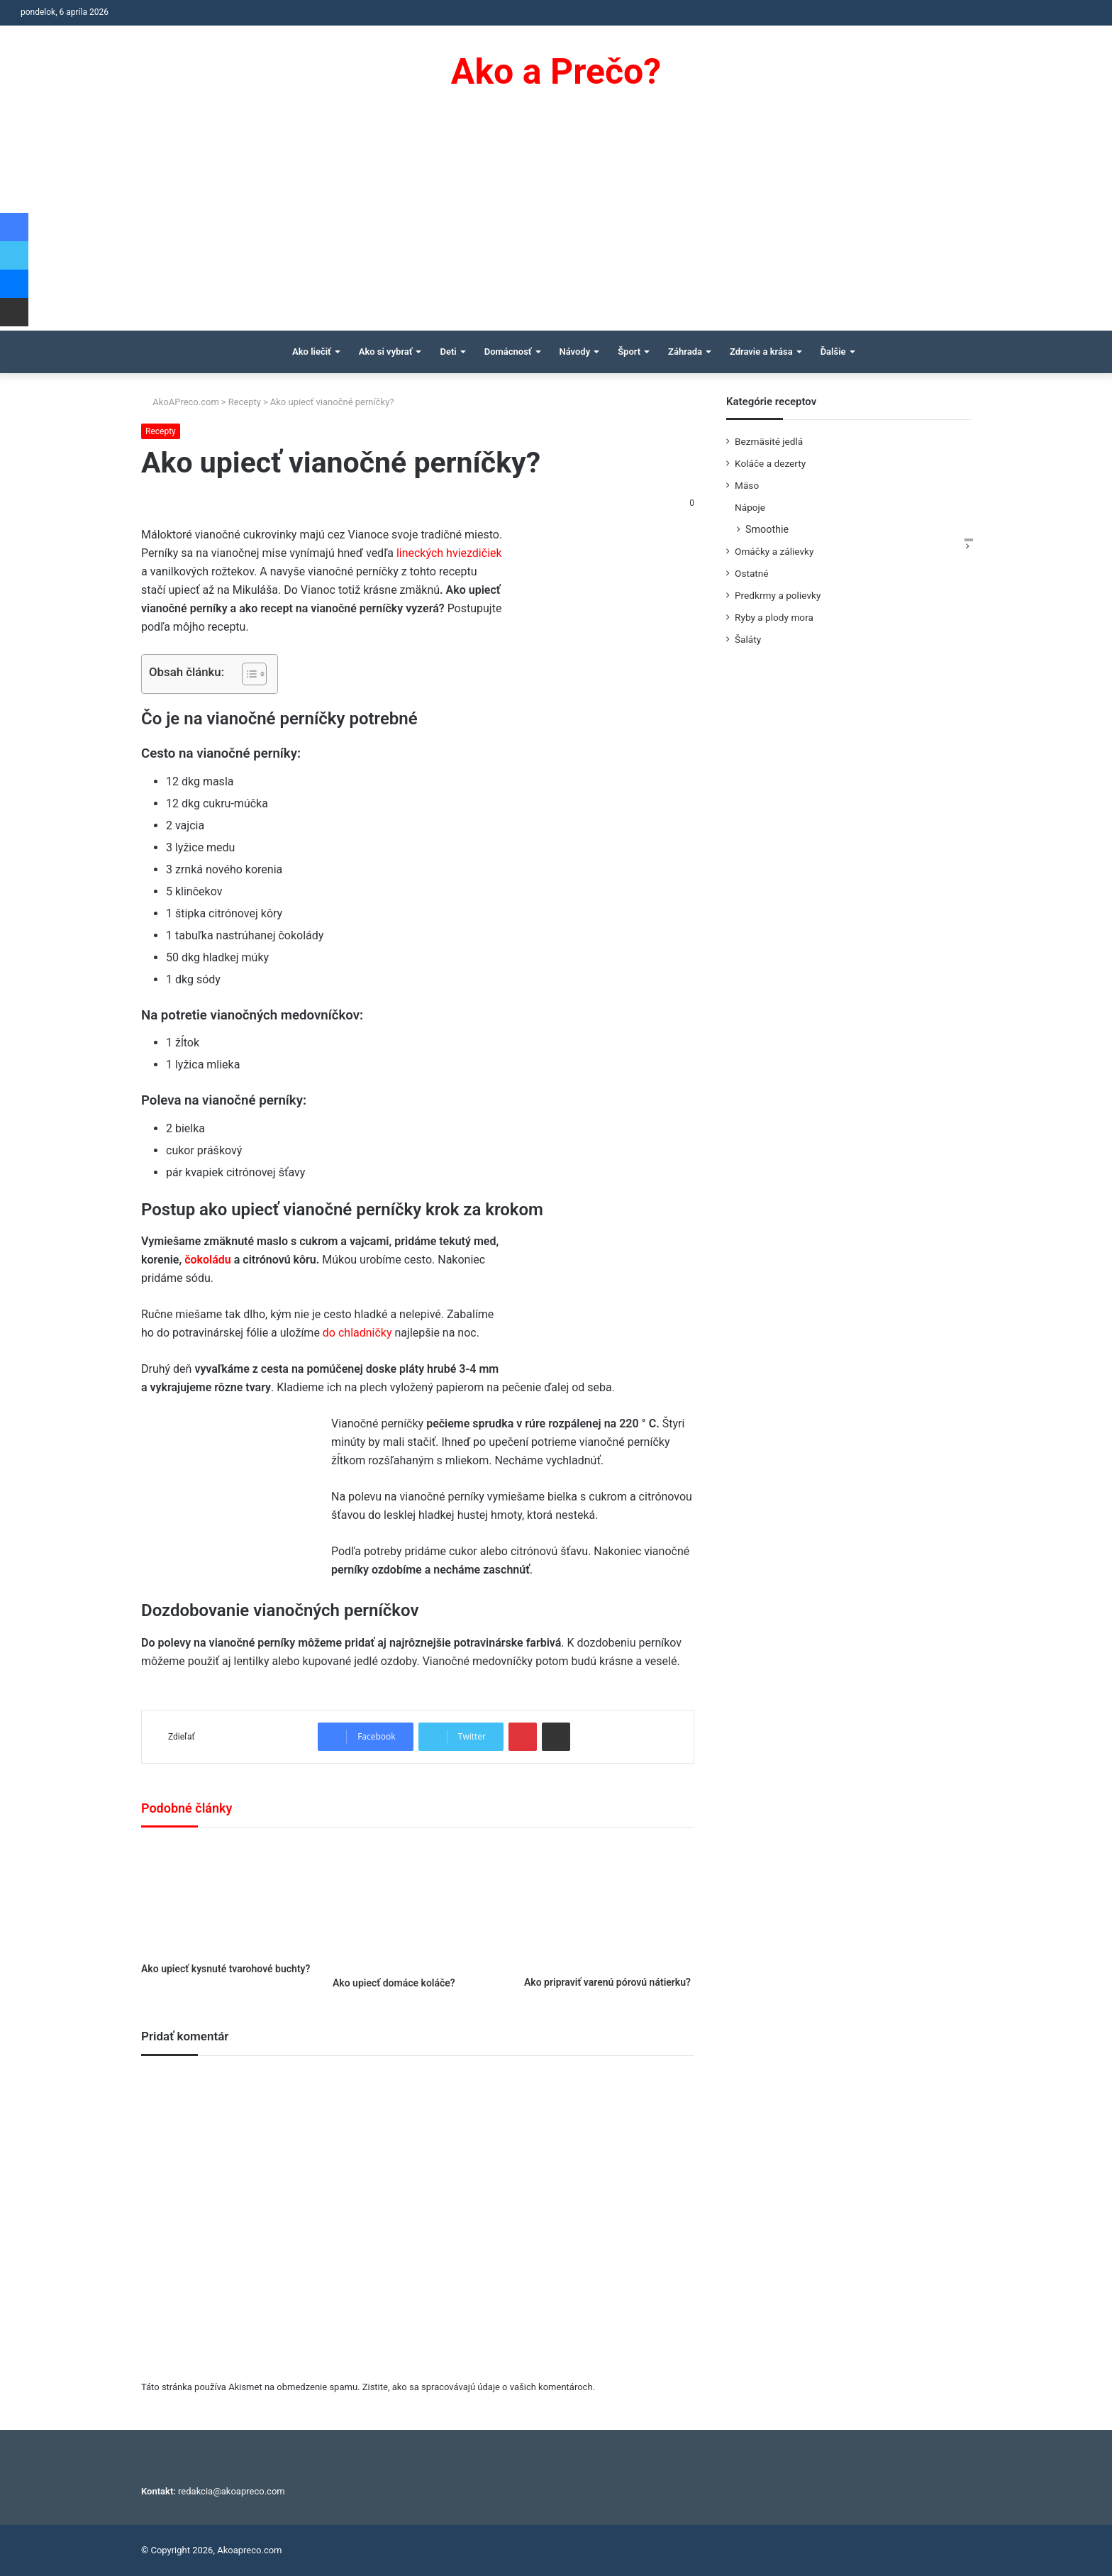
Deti (448, 351)
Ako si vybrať (386, 351)
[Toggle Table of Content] (247, 674)
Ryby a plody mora (774, 617)
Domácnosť (508, 351)
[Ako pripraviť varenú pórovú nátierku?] (609, 1905)
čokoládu (209, 1259)
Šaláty (748, 639)
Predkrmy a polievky (778, 595)
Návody (575, 351)
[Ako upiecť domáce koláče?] (418, 1905)
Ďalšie (833, 351)
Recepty (244, 402)
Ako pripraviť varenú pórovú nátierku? (607, 1982)
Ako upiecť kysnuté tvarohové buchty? (225, 1968)
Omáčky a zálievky (774, 551)
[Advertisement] (556, 224)
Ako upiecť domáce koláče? (394, 1983)
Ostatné (752, 573)
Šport (629, 351)
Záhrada (685, 351)
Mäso (747, 485)
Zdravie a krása (761, 351)
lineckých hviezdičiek (448, 553)
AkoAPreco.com (180, 402)
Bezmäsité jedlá (769, 441)
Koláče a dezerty (770, 463)
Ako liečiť (311, 351)
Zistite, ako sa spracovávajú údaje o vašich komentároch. (478, 2387)
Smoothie (767, 529)
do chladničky (357, 1332)
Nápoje (750, 507)
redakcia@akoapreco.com (231, 2491)
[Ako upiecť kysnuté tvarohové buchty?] (226, 1898)
